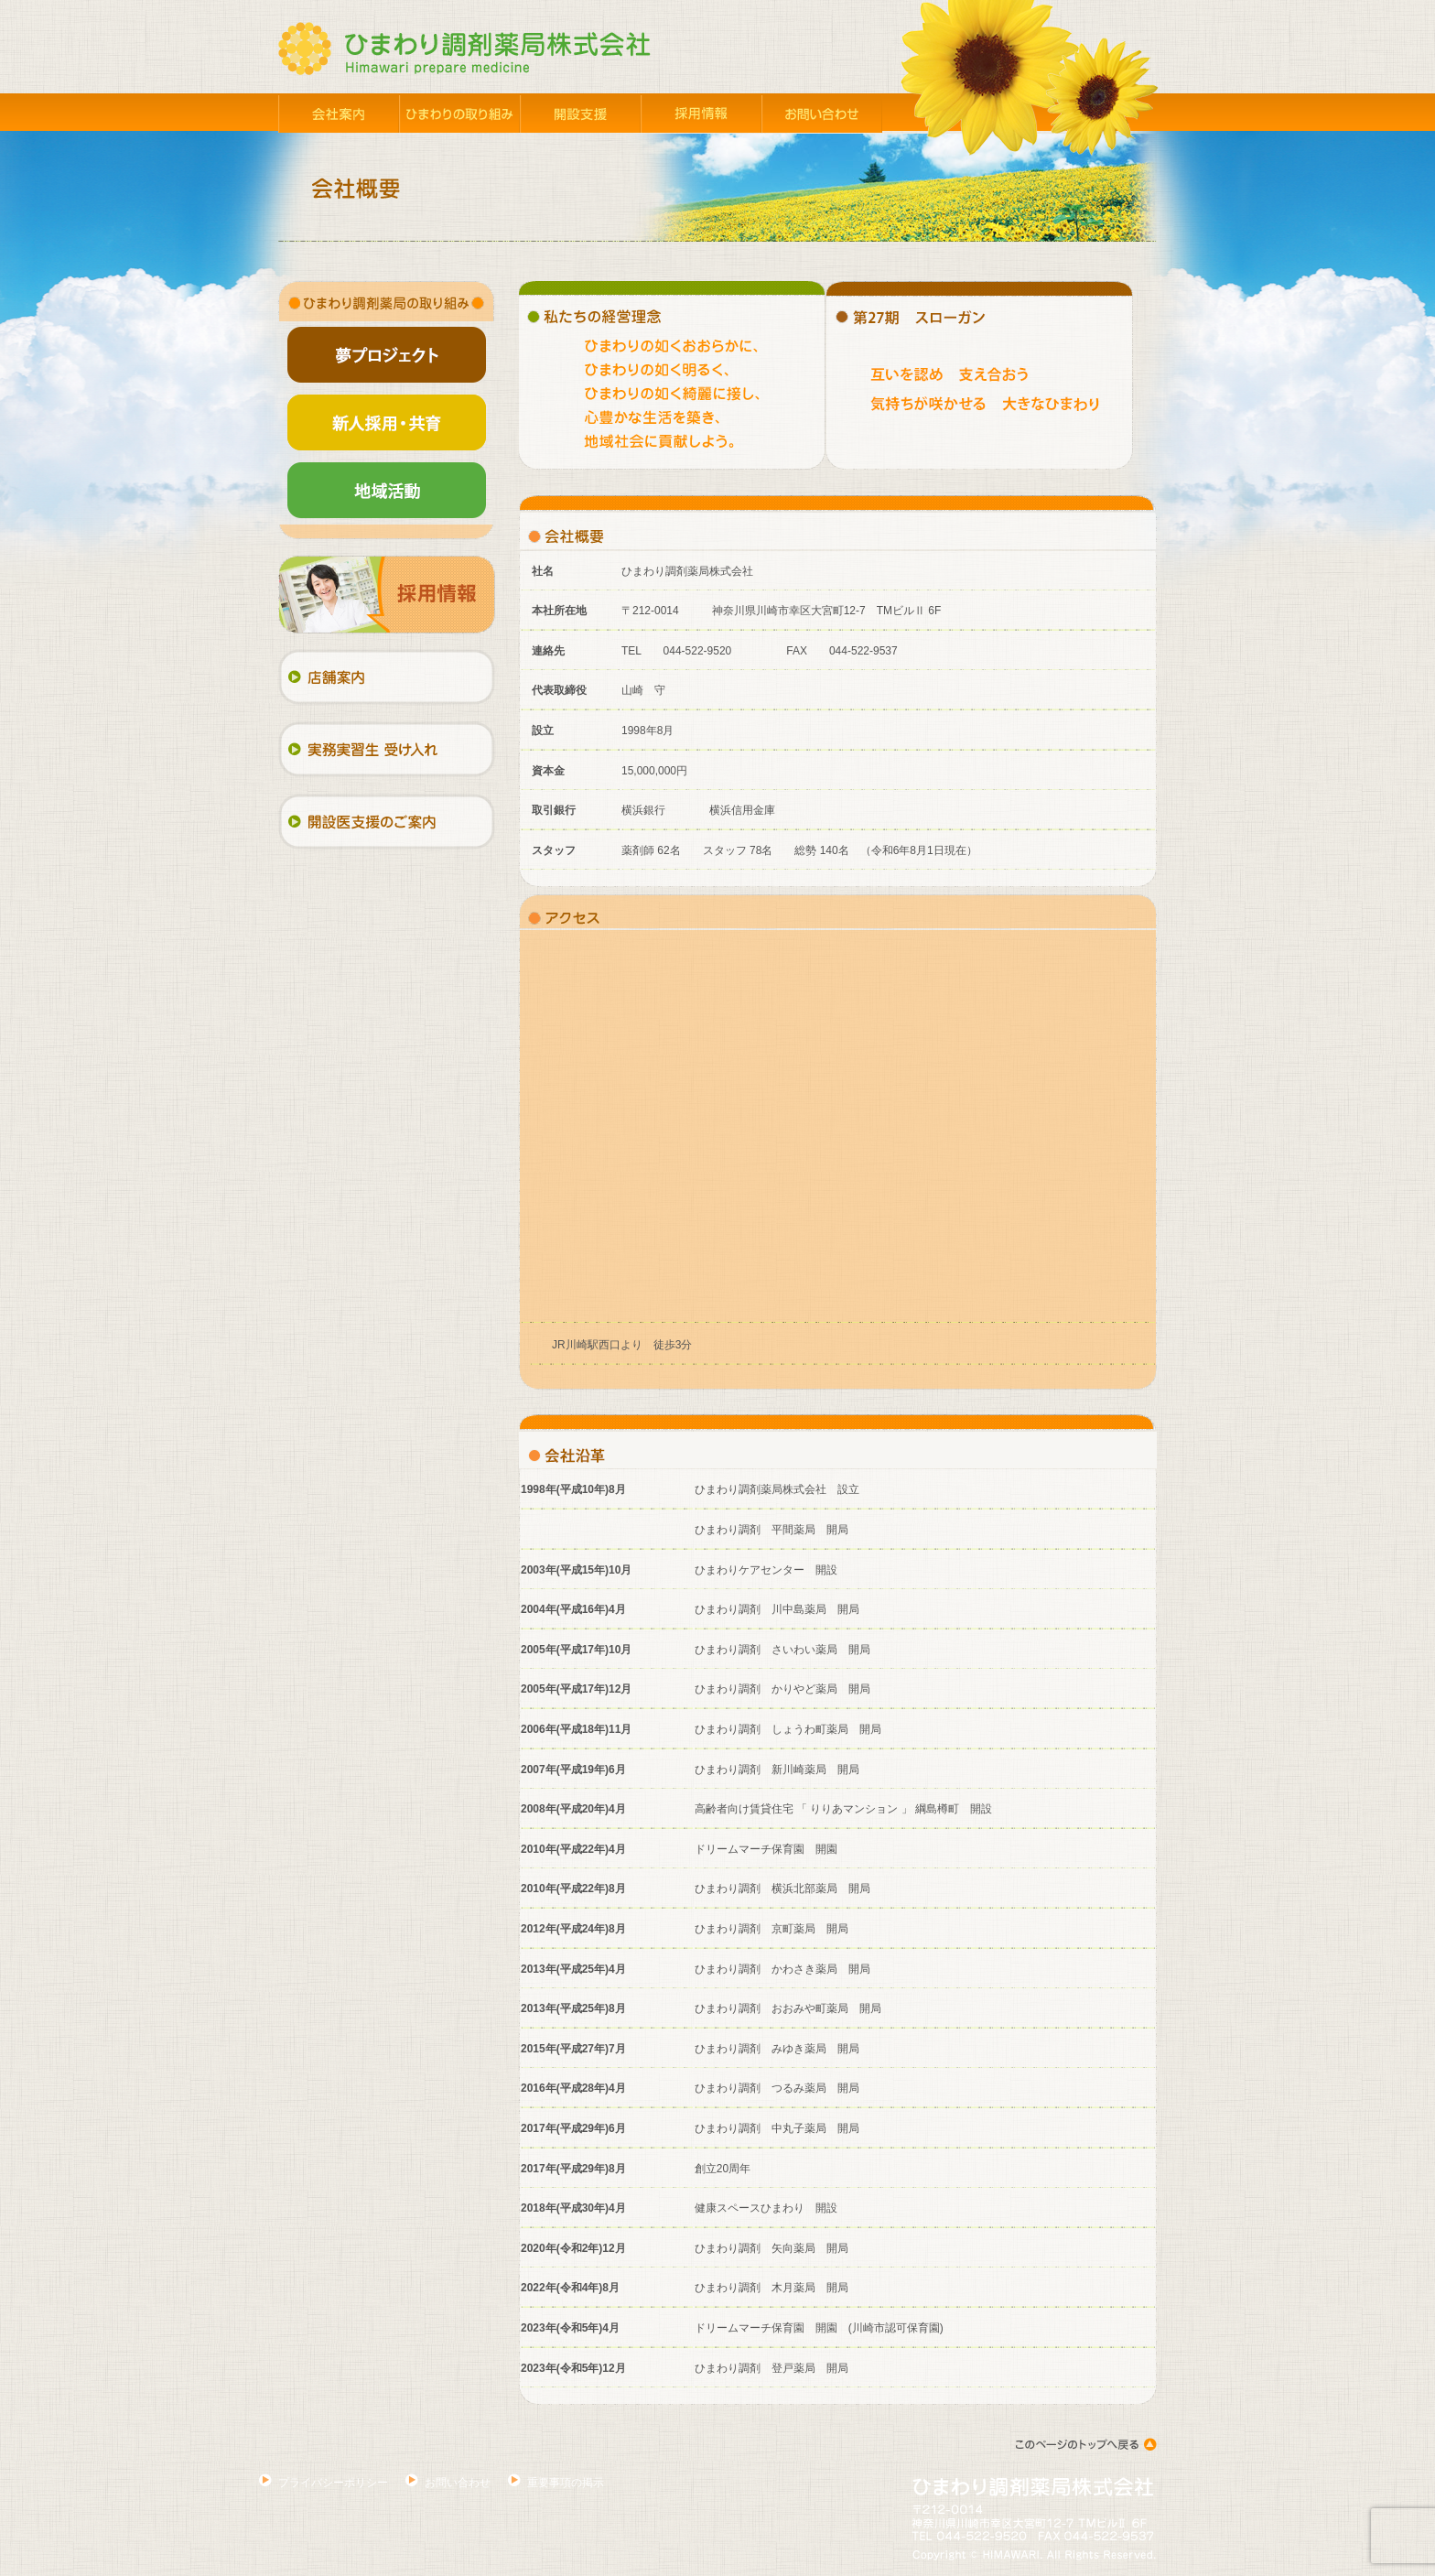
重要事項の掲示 (565, 2482)
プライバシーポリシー (333, 2482)
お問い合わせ (458, 2482)
